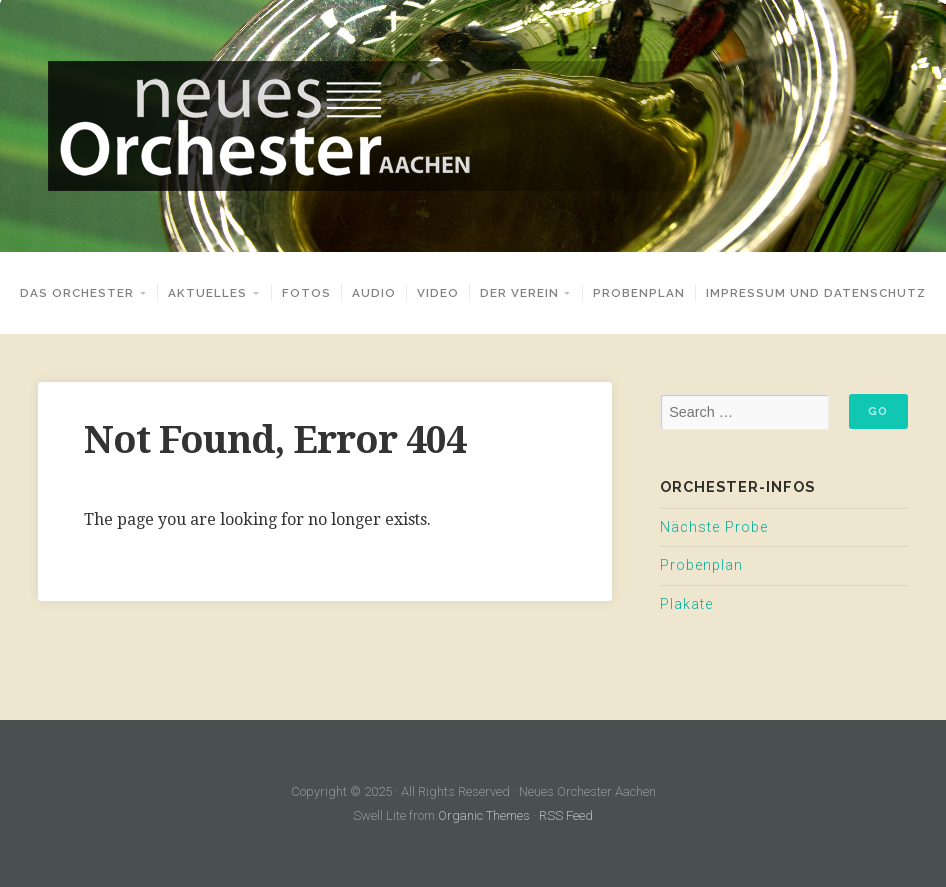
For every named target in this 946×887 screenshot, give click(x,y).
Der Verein (519, 293)
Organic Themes (484, 815)
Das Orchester (77, 293)
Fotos (306, 293)
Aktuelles (207, 293)
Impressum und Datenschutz (816, 293)
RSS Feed (566, 815)
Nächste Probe (714, 527)
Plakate (686, 604)
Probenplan (639, 293)
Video (438, 293)
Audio (374, 293)
